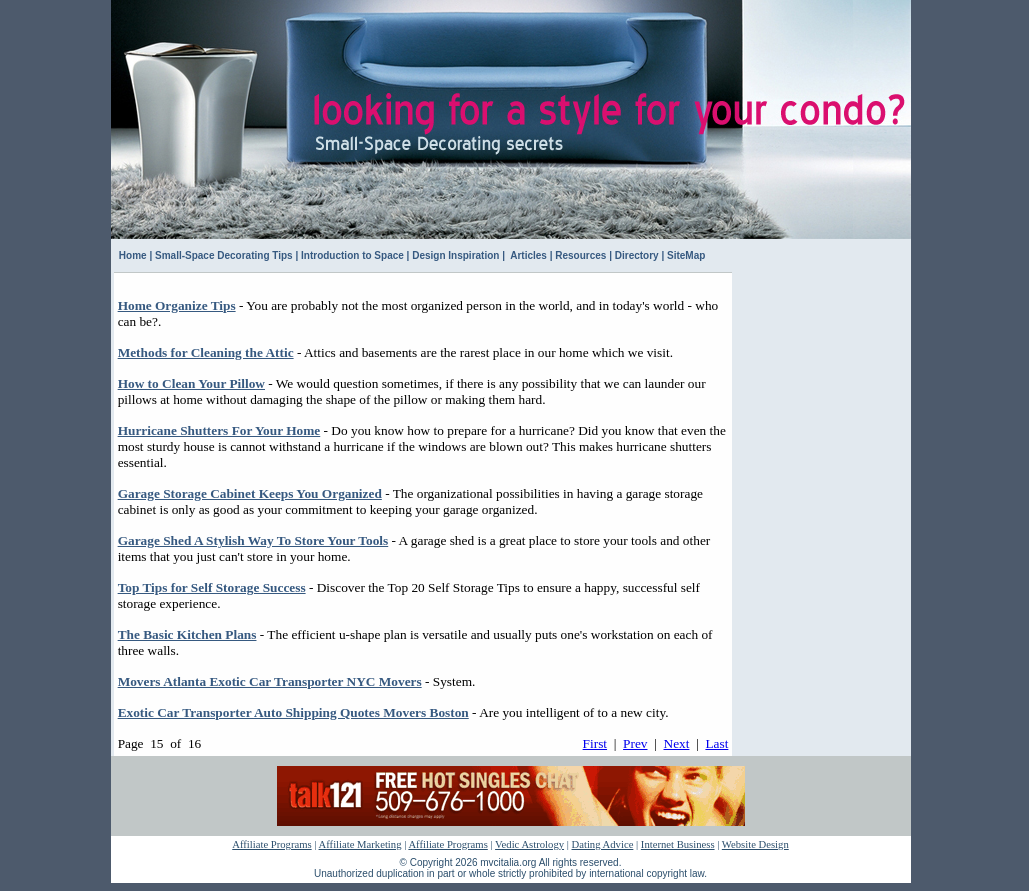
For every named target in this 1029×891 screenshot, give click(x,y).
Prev (635, 743)
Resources (580, 255)
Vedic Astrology (529, 844)
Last (716, 743)
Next (677, 743)
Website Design (755, 844)
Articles (527, 255)
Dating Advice (603, 844)
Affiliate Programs (271, 844)
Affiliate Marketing (360, 844)
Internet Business (678, 844)
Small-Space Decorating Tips (224, 255)
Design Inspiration (455, 255)
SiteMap (686, 255)
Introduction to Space (352, 255)
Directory (637, 255)
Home (133, 255)
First (595, 743)
